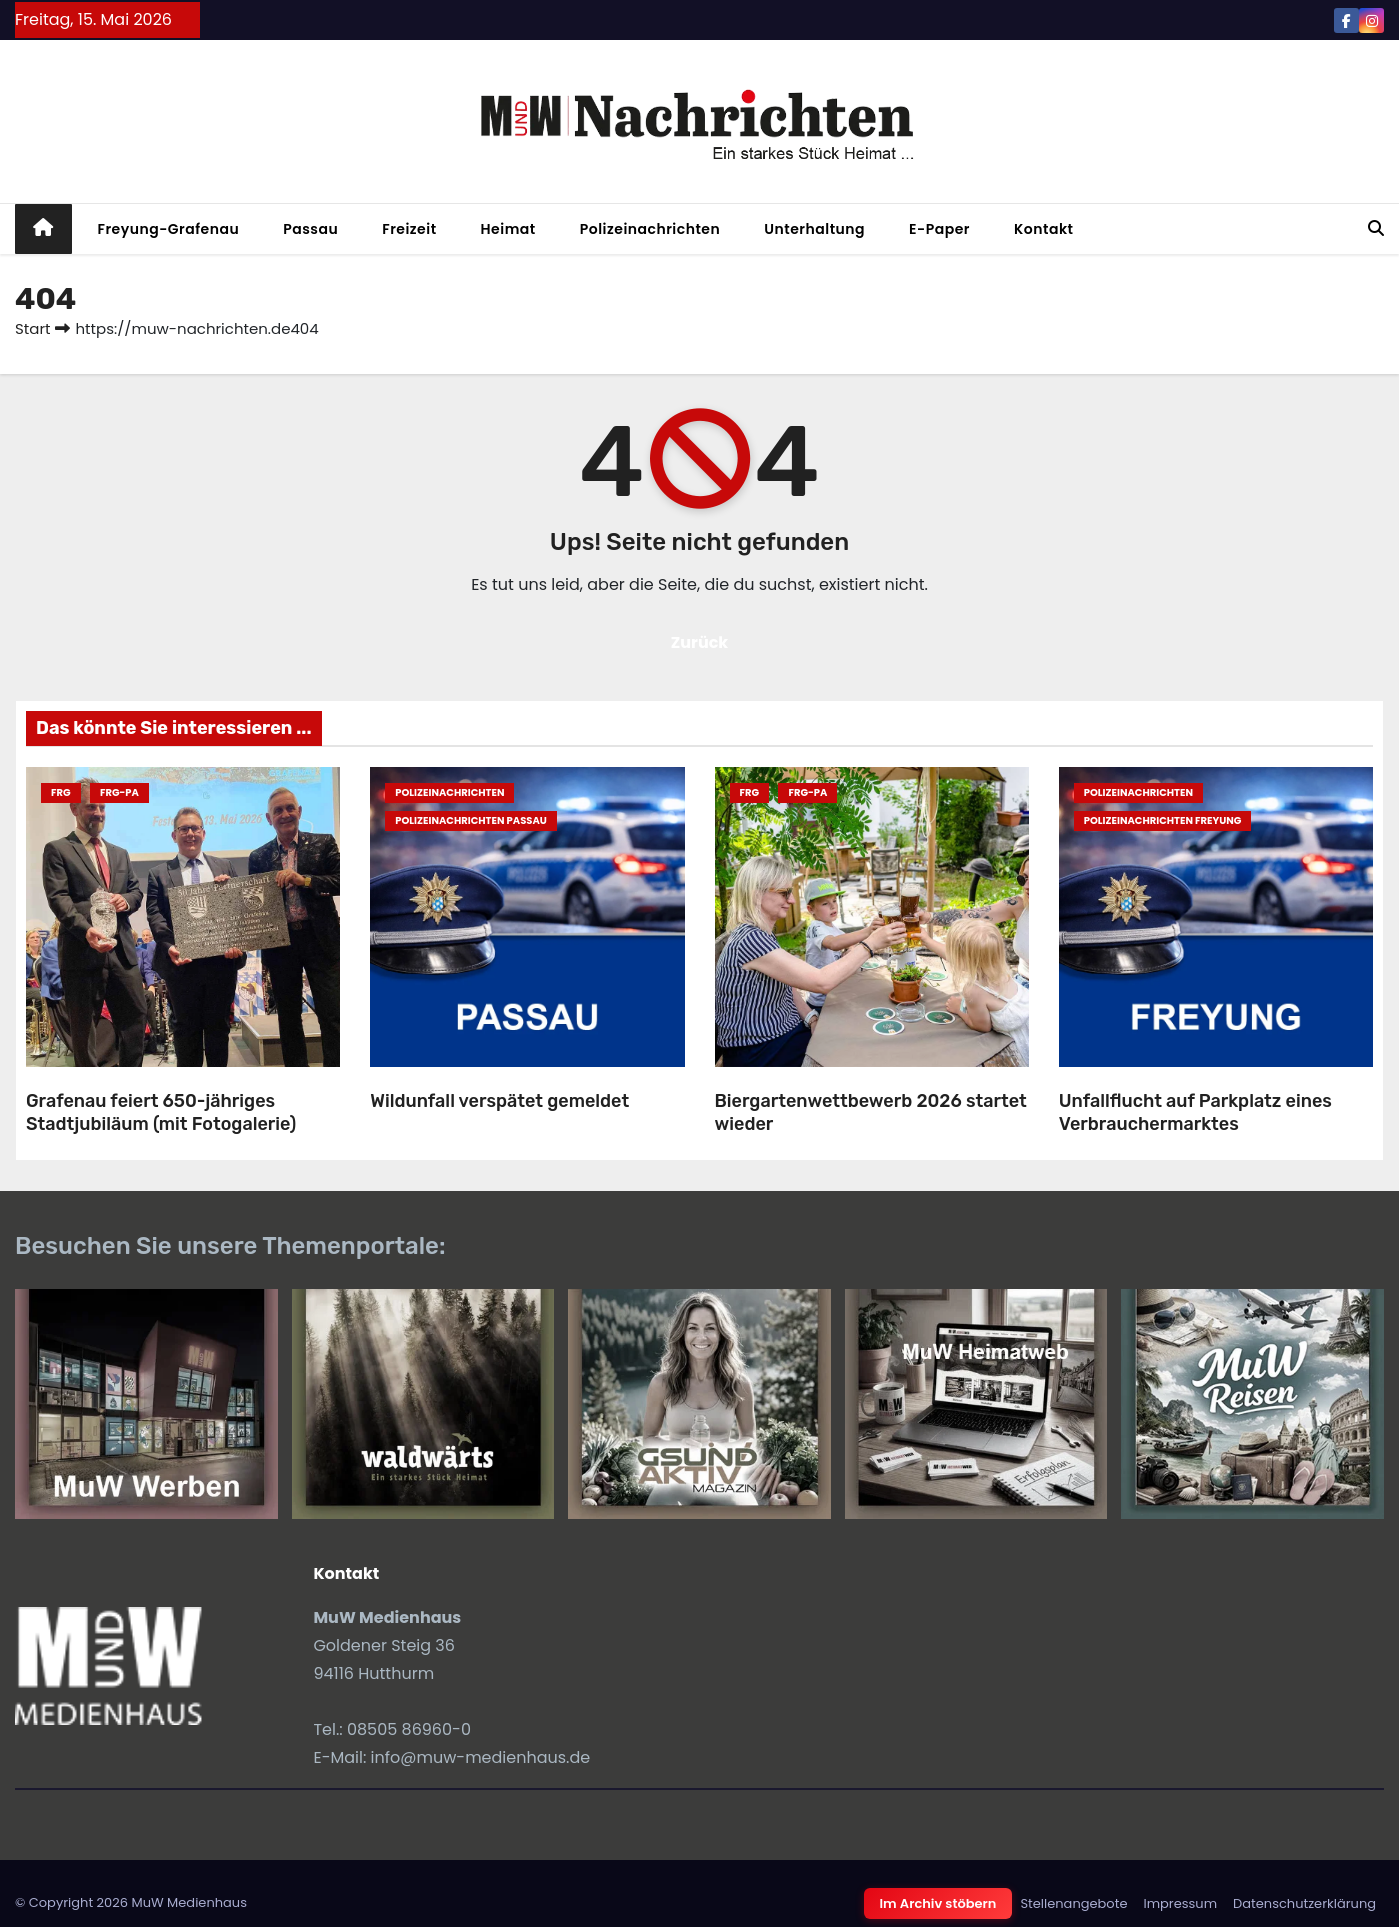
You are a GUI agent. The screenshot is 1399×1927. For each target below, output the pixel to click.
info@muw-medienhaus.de (481, 1757)
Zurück (700, 642)
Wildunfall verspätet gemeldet (499, 1101)
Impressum (1180, 1903)
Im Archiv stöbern (938, 1903)
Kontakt (1044, 229)
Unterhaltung (814, 229)
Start (32, 328)
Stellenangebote (1073, 1903)
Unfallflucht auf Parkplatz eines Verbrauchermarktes (1195, 1112)
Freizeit (409, 229)
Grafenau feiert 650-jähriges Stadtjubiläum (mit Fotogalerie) (161, 1112)
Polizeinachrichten (650, 229)
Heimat (508, 229)
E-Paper (939, 229)
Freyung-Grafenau (169, 229)
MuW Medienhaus (189, 1902)
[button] (1376, 228)
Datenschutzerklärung (1304, 1903)
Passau (310, 229)
